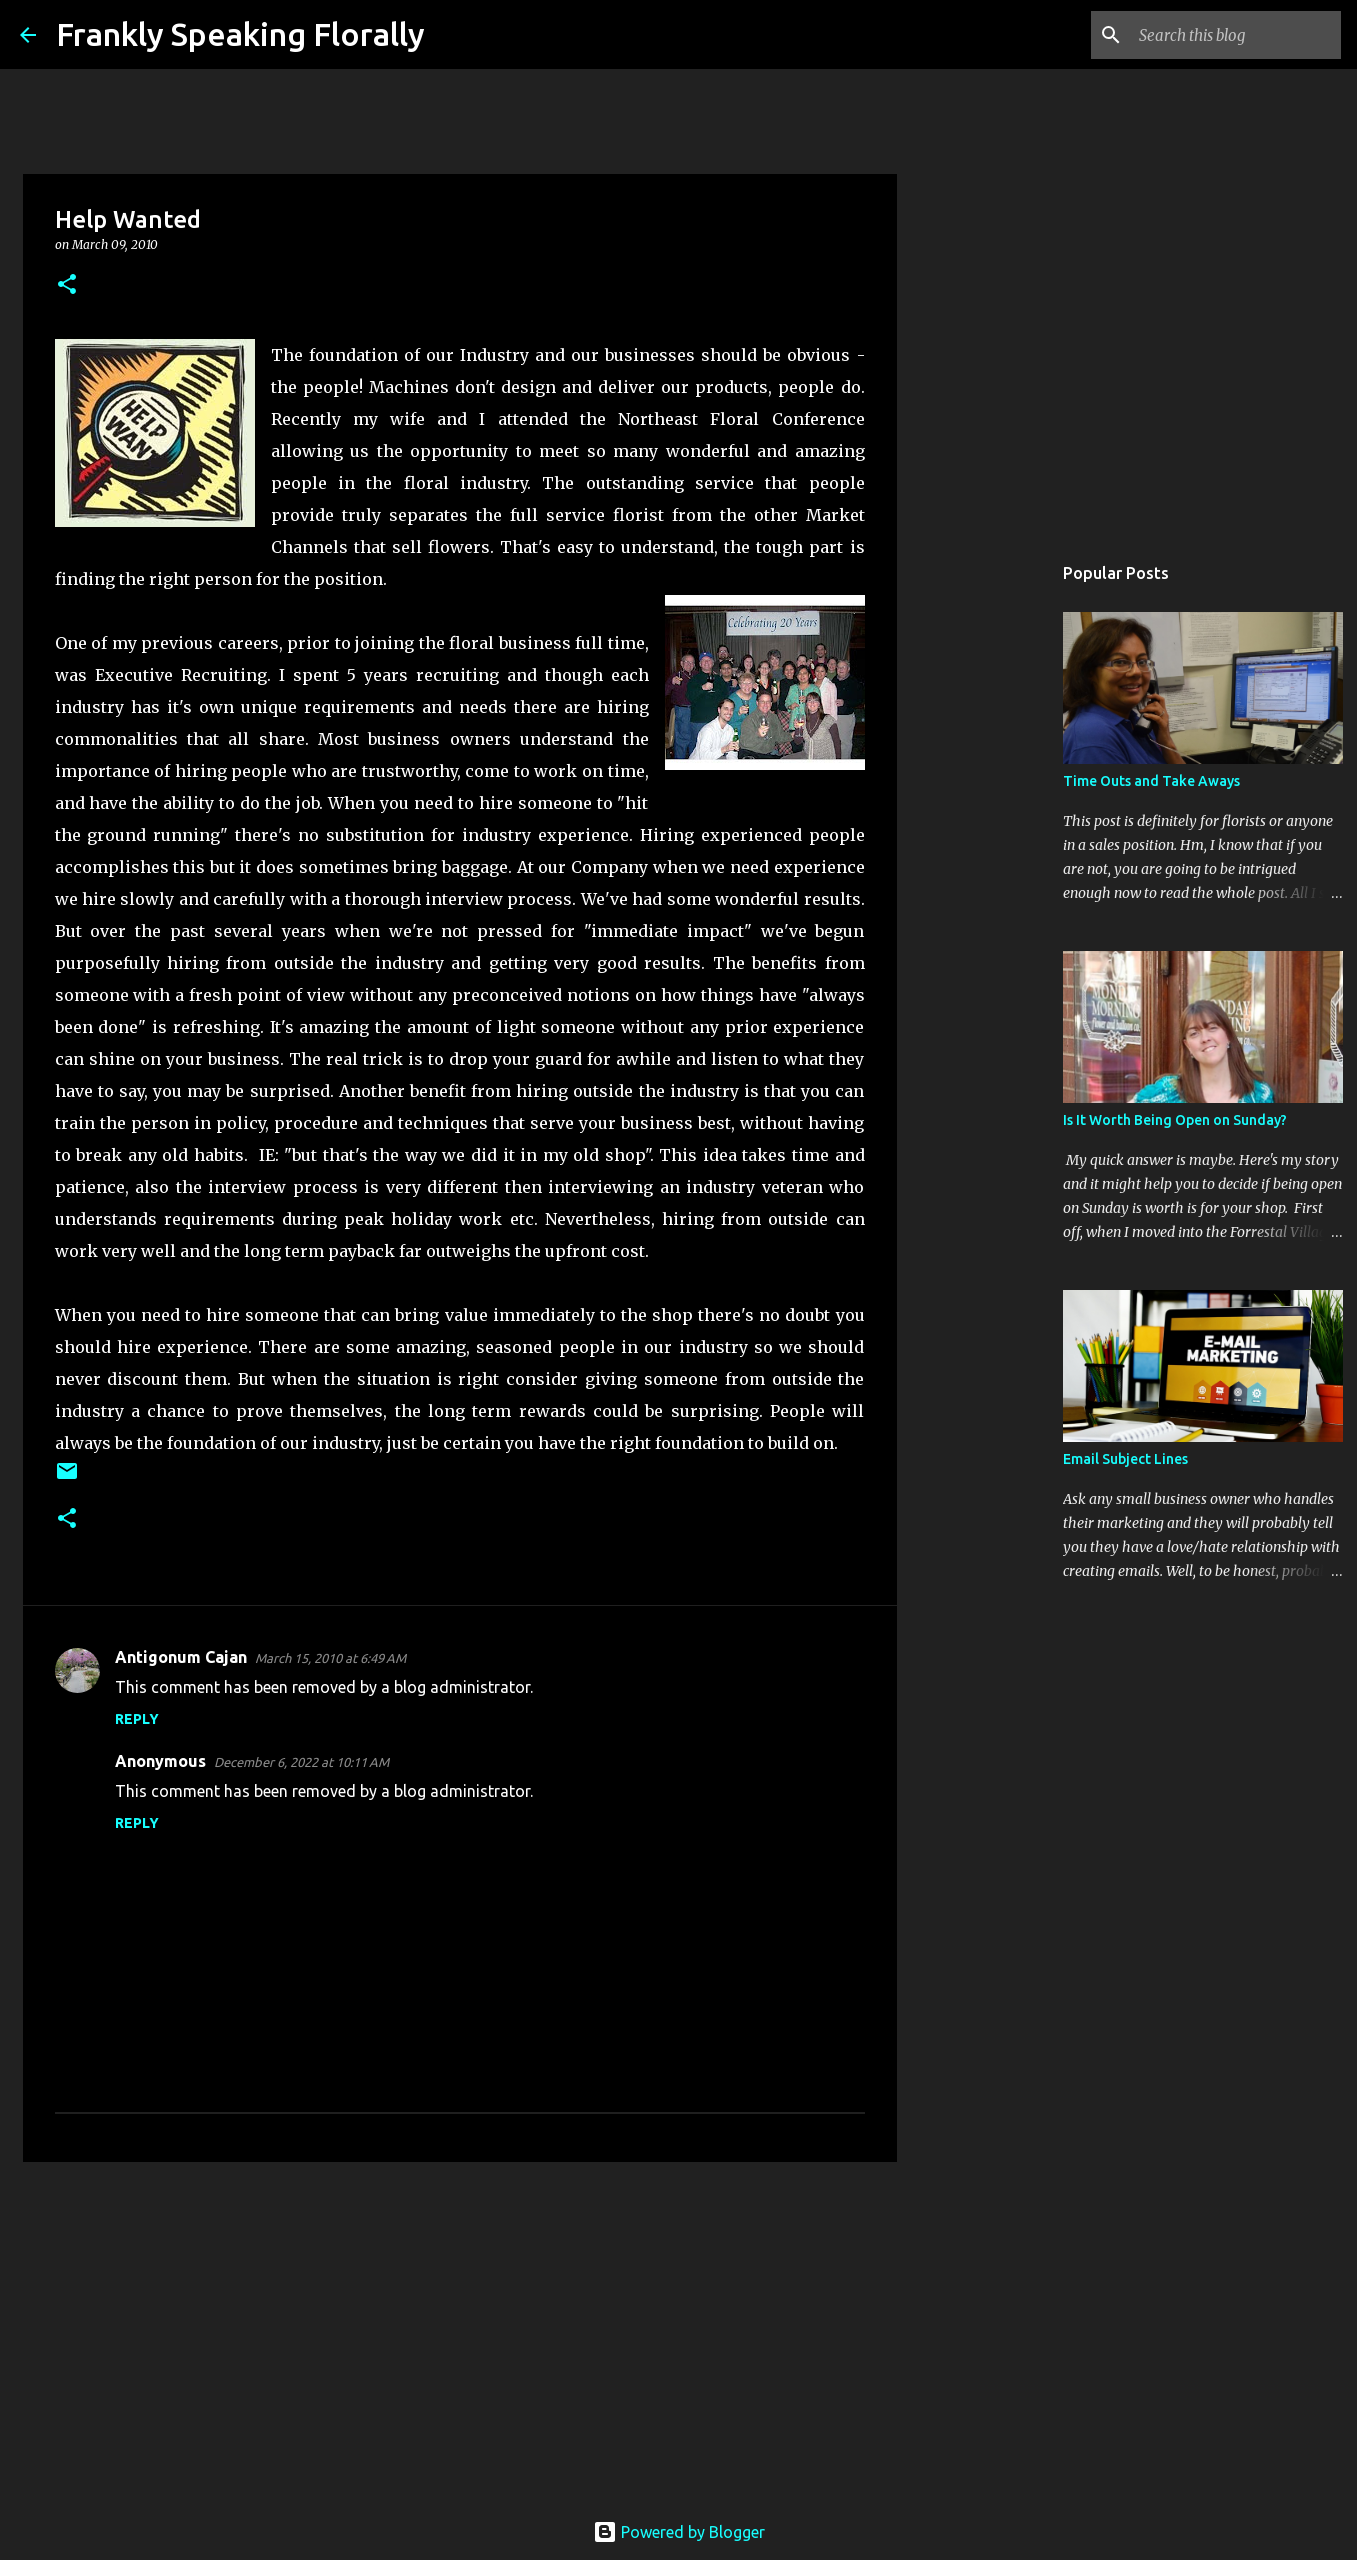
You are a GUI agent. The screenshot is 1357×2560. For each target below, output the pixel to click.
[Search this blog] (1236, 35)
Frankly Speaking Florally (240, 34)
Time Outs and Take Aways (1151, 781)
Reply (137, 1719)
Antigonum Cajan (181, 1657)
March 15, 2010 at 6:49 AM (330, 1658)
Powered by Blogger (679, 2532)
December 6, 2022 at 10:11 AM (301, 1762)
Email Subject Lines (1125, 1459)
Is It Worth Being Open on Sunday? (1175, 1120)
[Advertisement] (460, 2332)
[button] (67, 285)
